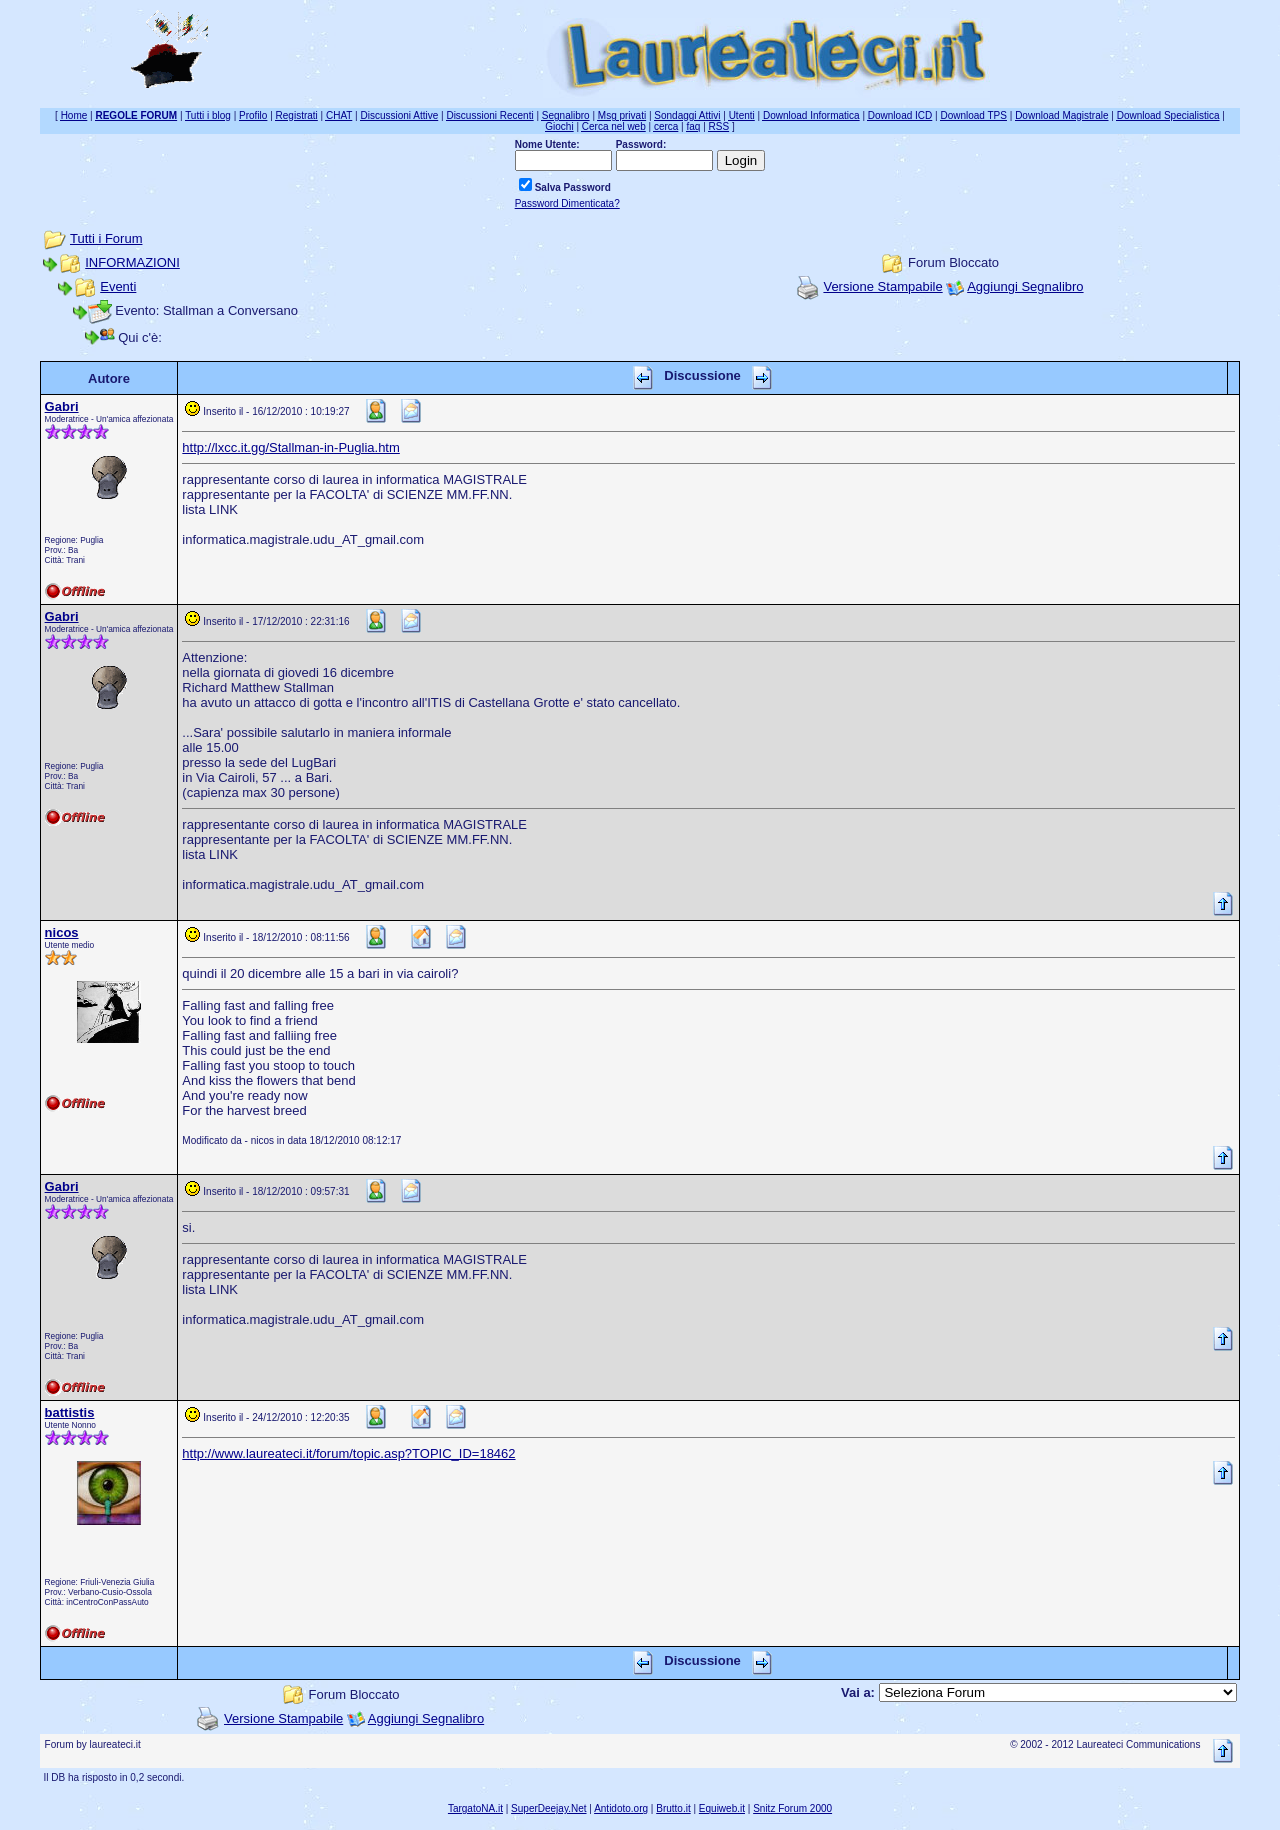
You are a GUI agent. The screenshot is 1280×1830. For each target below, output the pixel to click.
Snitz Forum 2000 (792, 1808)
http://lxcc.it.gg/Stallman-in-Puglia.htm (290, 447)
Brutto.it (673, 1808)
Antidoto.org (621, 1808)
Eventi (118, 286)
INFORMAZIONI (132, 262)
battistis (70, 1412)
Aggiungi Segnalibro (1025, 286)
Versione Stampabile (882, 286)
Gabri (62, 406)
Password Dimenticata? (567, 203)
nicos (62, 932)
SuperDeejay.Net (548, 1808)
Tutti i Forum (106, 238)
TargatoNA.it (475, 1808)
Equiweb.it (722, 1808)
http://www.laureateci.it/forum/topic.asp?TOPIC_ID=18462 (348, 1453)
